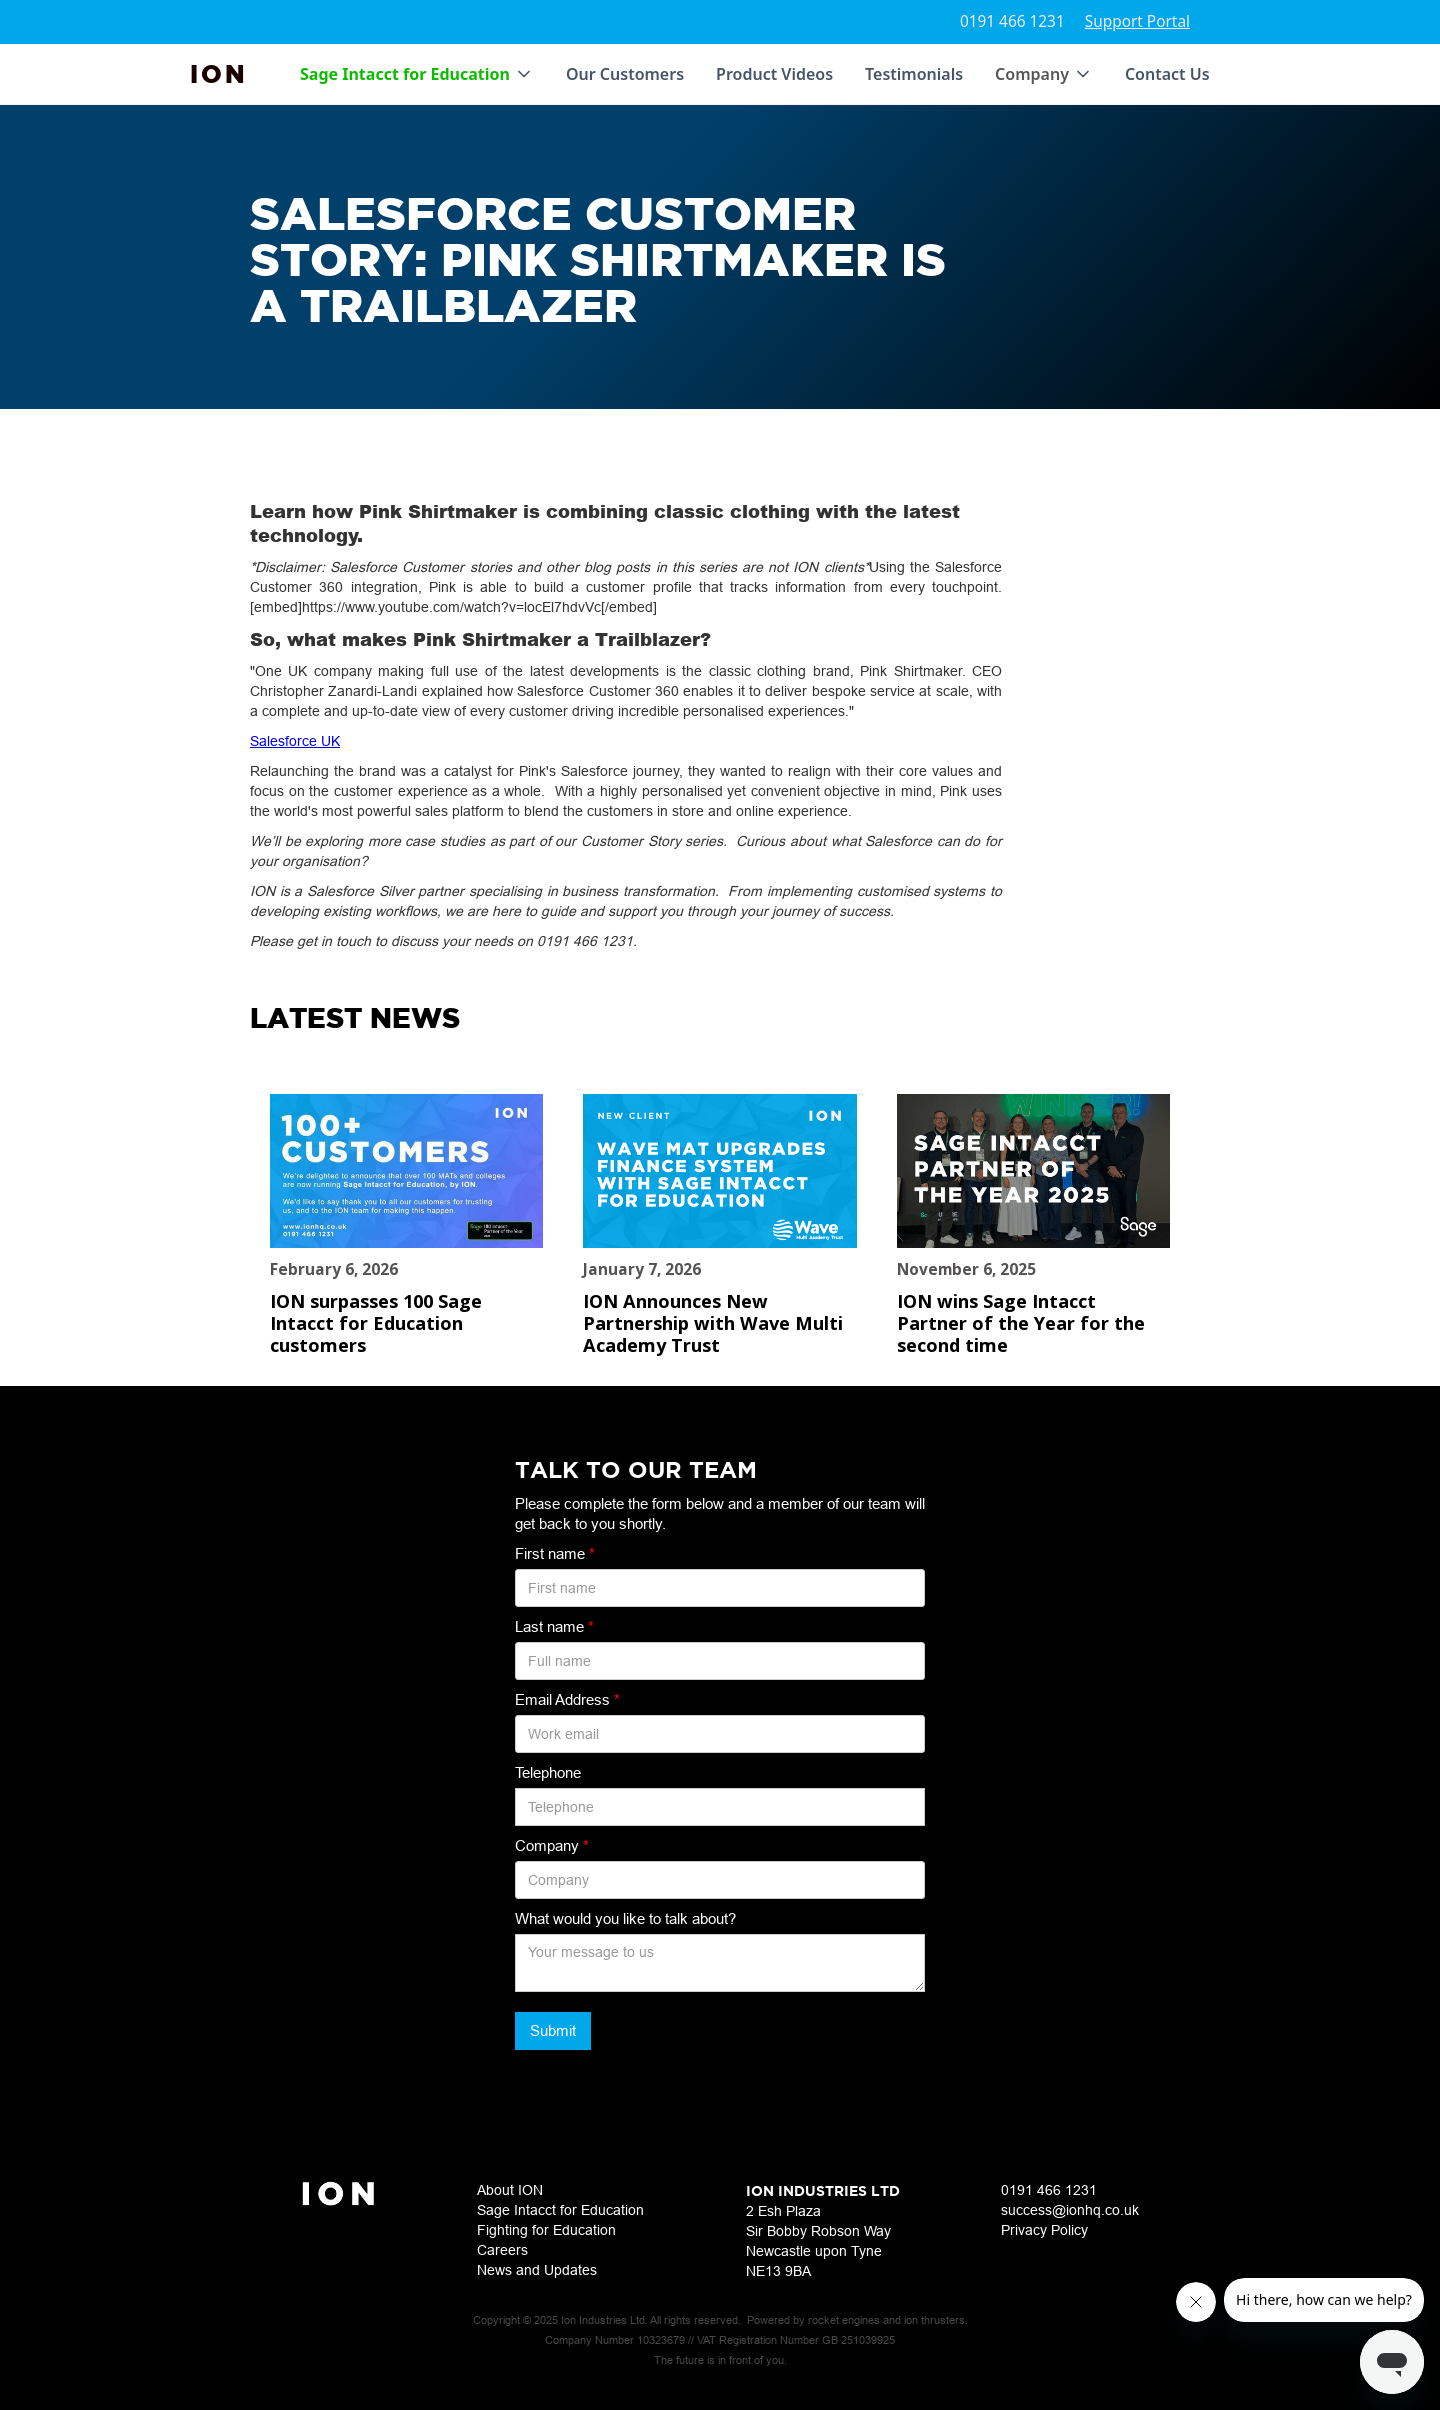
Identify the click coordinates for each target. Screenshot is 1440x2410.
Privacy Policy (1044, 2230)
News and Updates (537, 2270)
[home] (219, 74)
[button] (417, 74)
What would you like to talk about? (625, 1918)
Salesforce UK (295, 741)
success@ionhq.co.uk (1070, 2210)
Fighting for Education (546, 2230)
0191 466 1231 (1012, 21)
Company (552, 1845)
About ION (510, 2190)
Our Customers (625, 74)
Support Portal (1137, 21)
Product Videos (774, 74)
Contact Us (1167, 74)
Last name (554, 1626)
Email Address (567, 1699)
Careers (502, 2250)
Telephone (548, 1772)
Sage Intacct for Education (560, 2210)
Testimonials (914, 74)
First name (555, 1553)
